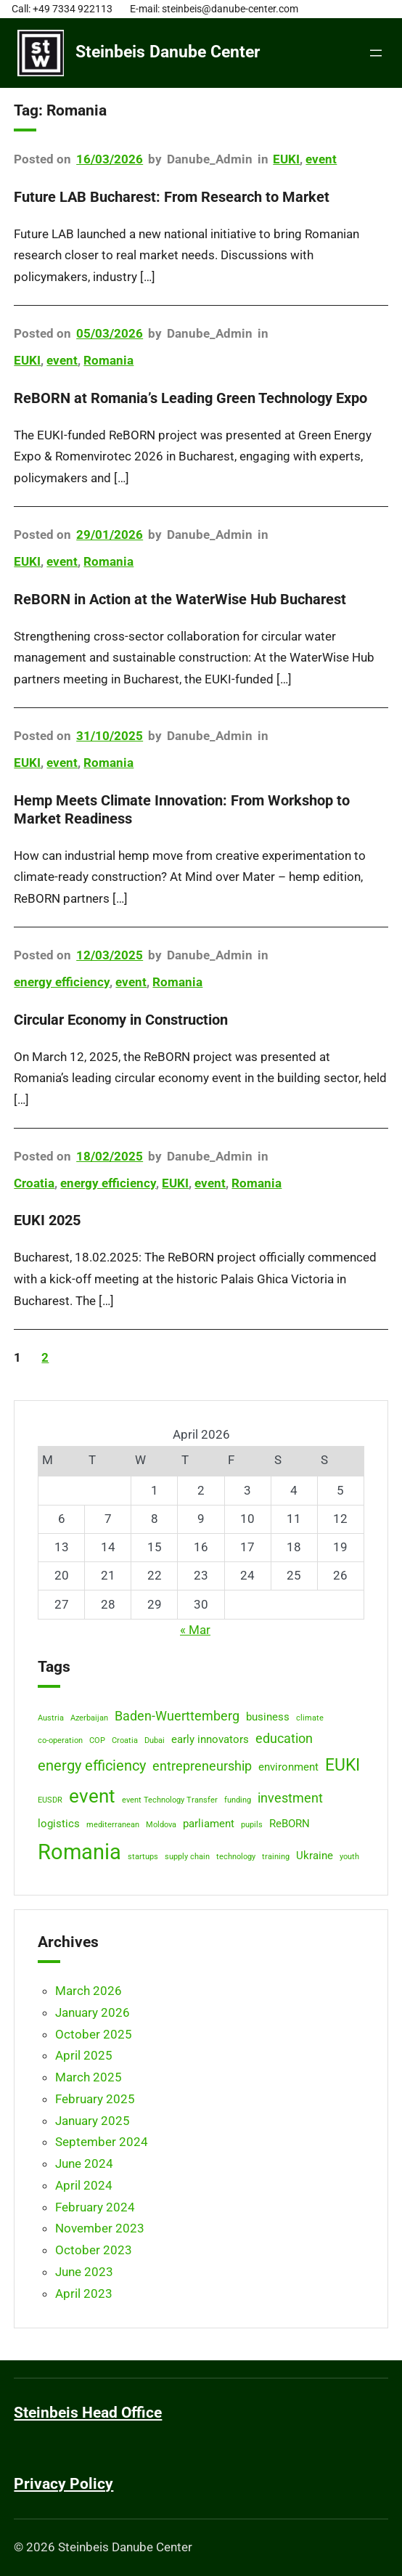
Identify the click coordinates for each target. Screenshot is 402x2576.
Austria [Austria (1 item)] (51, 1718)
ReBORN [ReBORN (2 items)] (289, 1823)
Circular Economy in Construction (121, 1019)
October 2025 (93, 2034)
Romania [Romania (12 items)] (79, 1852)
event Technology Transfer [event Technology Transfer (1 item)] (170, 1800)
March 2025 (88, 2077)
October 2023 (93, 2250)
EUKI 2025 (47, 1220)
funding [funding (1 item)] (237, 1800)
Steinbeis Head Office (88, 2412)
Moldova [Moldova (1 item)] (161, 1824)
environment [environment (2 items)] (288, 1766)
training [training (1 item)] (276, 1856)
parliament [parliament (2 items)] (208, 1823)
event (321, 159)
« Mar (195, 1629)
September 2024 (101, 2141)
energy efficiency (62, 982)
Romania (108, 360)
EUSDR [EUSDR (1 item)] (50, 1800)
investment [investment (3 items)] (290, 1798)
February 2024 (95, 2207)
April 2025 (83, 2055)
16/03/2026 (109, 159)
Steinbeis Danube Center (167, 52)
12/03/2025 (109, 955)
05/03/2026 (109, 333)
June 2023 (84, 2271)
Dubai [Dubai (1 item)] (154, 1740)
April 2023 (83, 2293)
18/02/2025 (109, 1156)
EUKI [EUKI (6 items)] (342, 1765)
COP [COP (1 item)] (97, 1740)
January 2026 (92, 2012)
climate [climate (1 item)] (310, 1718)
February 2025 (95, 2099)
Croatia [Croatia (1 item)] (125, 1740)
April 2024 (83, 2185)
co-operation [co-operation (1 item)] (60, 1740)
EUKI (286, 159)
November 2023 (99, 2228)
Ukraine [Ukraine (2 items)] (314, 1855)
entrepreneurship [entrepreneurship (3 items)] (202, 1766)
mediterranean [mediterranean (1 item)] (112, 1824)
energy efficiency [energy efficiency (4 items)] (92, 1766)
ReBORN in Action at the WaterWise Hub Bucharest (180, 599)
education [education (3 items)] (284, 1738)
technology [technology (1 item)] (235, 1856)
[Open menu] (376, 53)
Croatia (34, 1183)
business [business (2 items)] (268, 1716)
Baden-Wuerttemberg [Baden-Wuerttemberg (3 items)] (177, 1716)
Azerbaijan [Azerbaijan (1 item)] (89, 1718)
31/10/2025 (109, 735)
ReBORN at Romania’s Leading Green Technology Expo (190, 398)
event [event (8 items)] (92, 1796)
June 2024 (84, 2163)
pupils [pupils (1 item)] (252, 1824)
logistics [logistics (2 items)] (59, 1823)
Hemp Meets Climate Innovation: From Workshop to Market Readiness (182, 809)
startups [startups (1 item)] (143, 1856)
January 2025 (92, 2120)
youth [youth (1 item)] (349, 1856)
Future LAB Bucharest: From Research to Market (171, 197)
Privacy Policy (63, 2483)
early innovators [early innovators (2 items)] (210, 1739)
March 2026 (88, 1990)
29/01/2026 (109, 534)
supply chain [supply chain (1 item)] (187, 1856)
